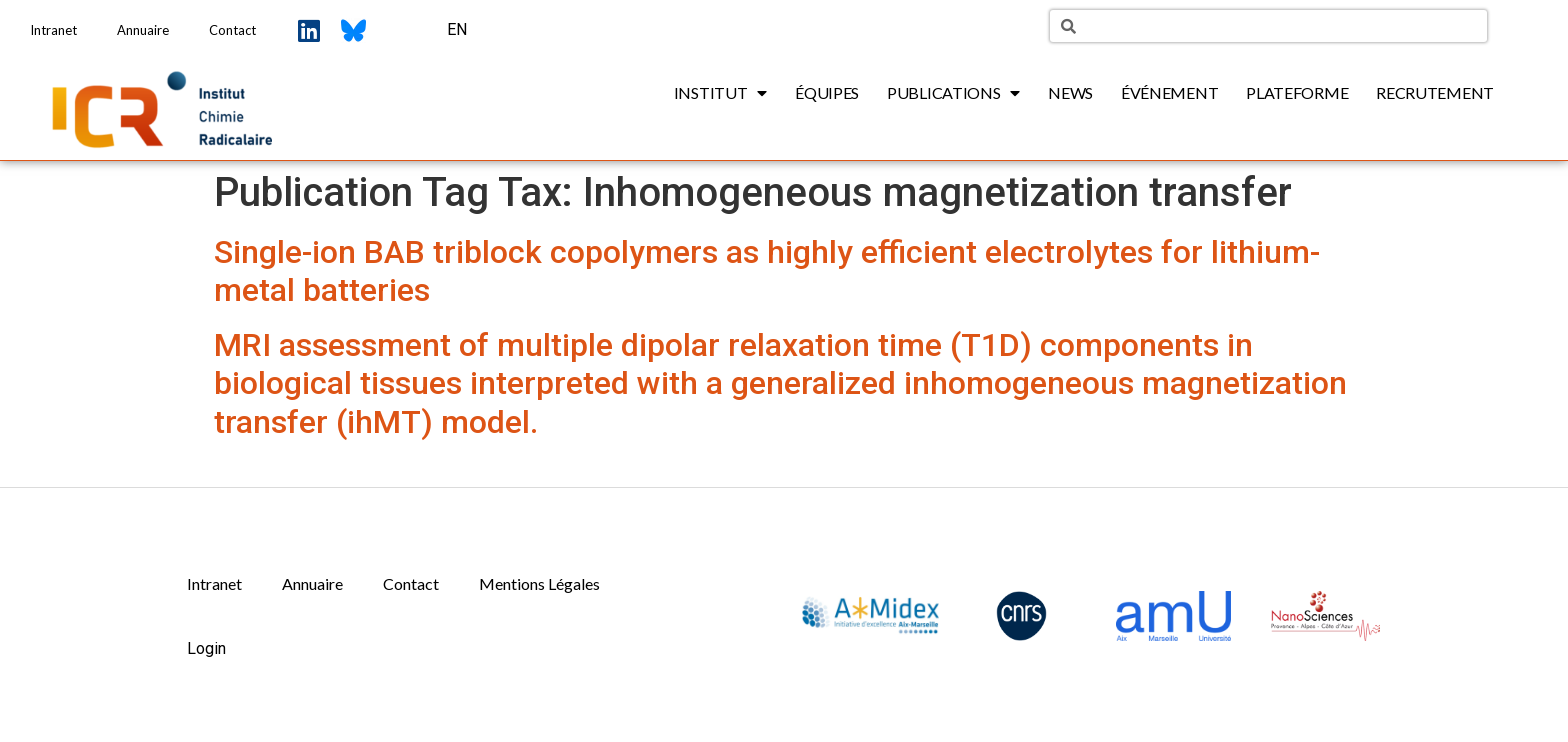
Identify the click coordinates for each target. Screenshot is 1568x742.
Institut (720, 93)
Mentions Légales (539, 583)
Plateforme (1297, 92)
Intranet (53, 30)
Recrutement (1435, 92)
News (1070, 92)
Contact (232, 30)
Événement (1169, 92)
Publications (953, 93)
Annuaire (143, 30)
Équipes (827, 92)
